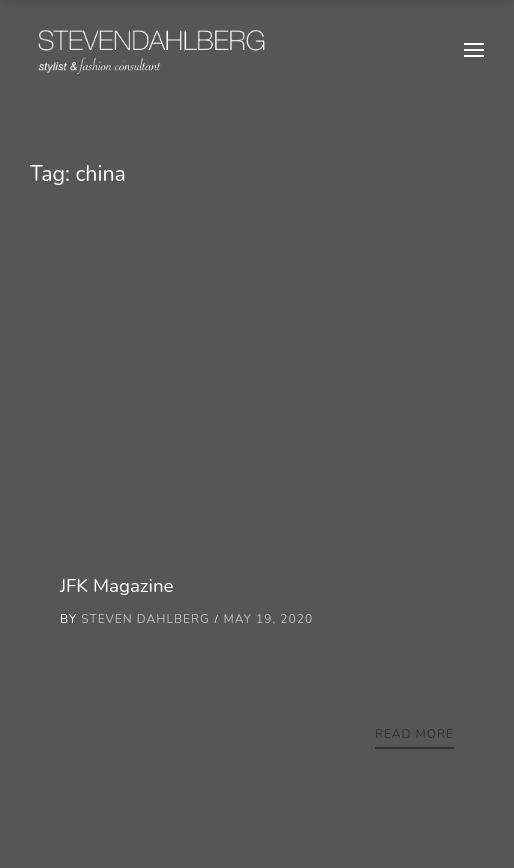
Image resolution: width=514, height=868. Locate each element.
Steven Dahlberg (145, 619)
